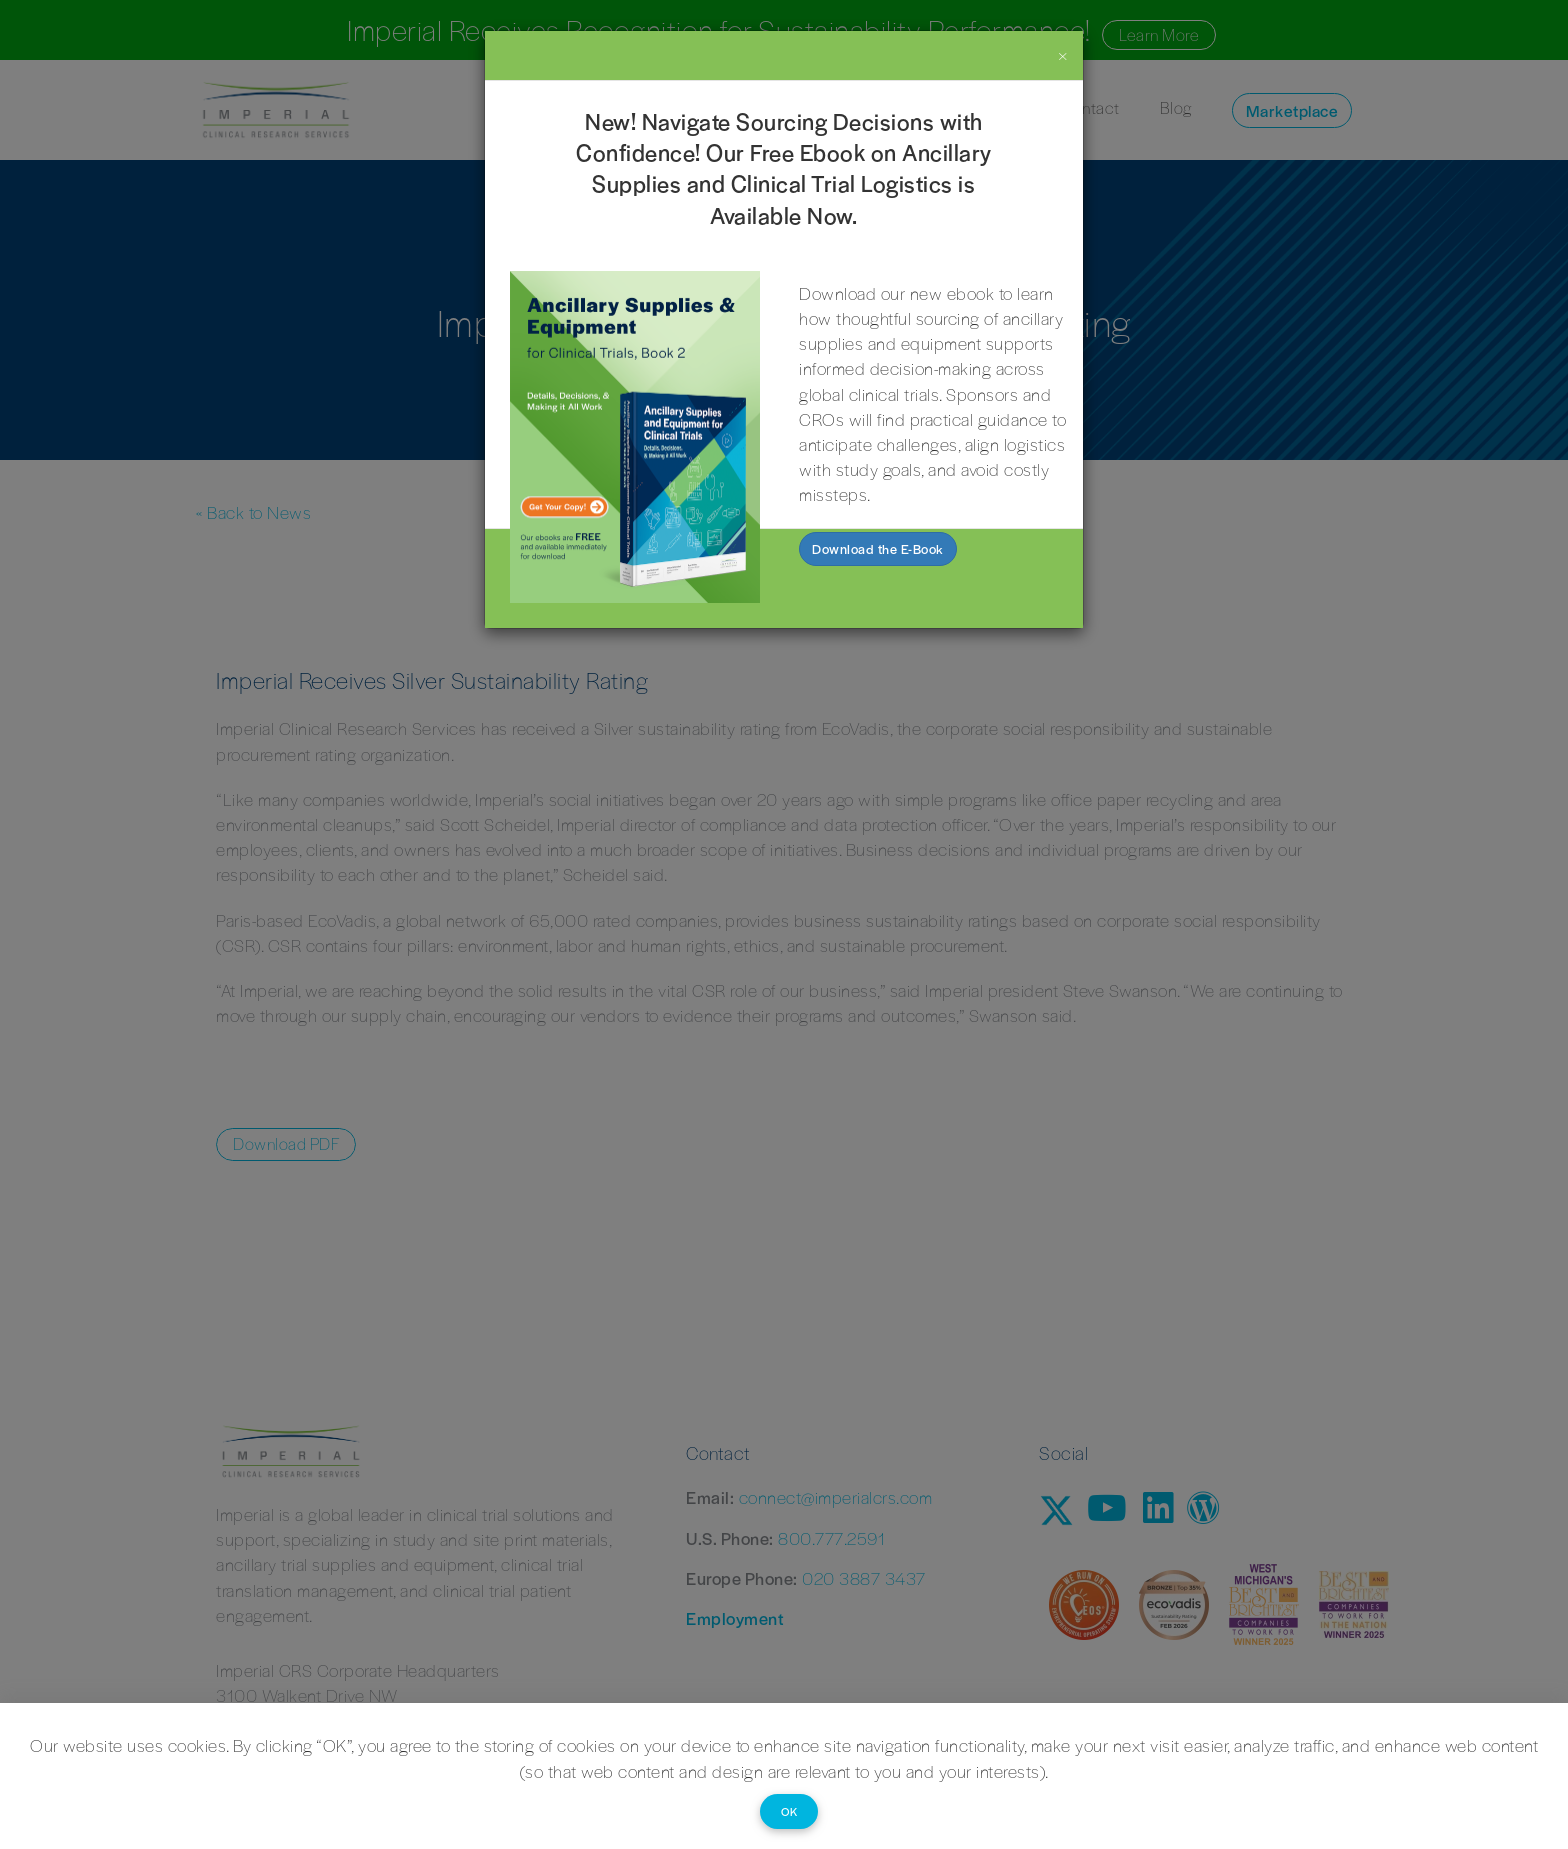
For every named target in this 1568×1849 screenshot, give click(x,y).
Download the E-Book (878, 548)
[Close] (1063, 54)
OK (789, 1811)
